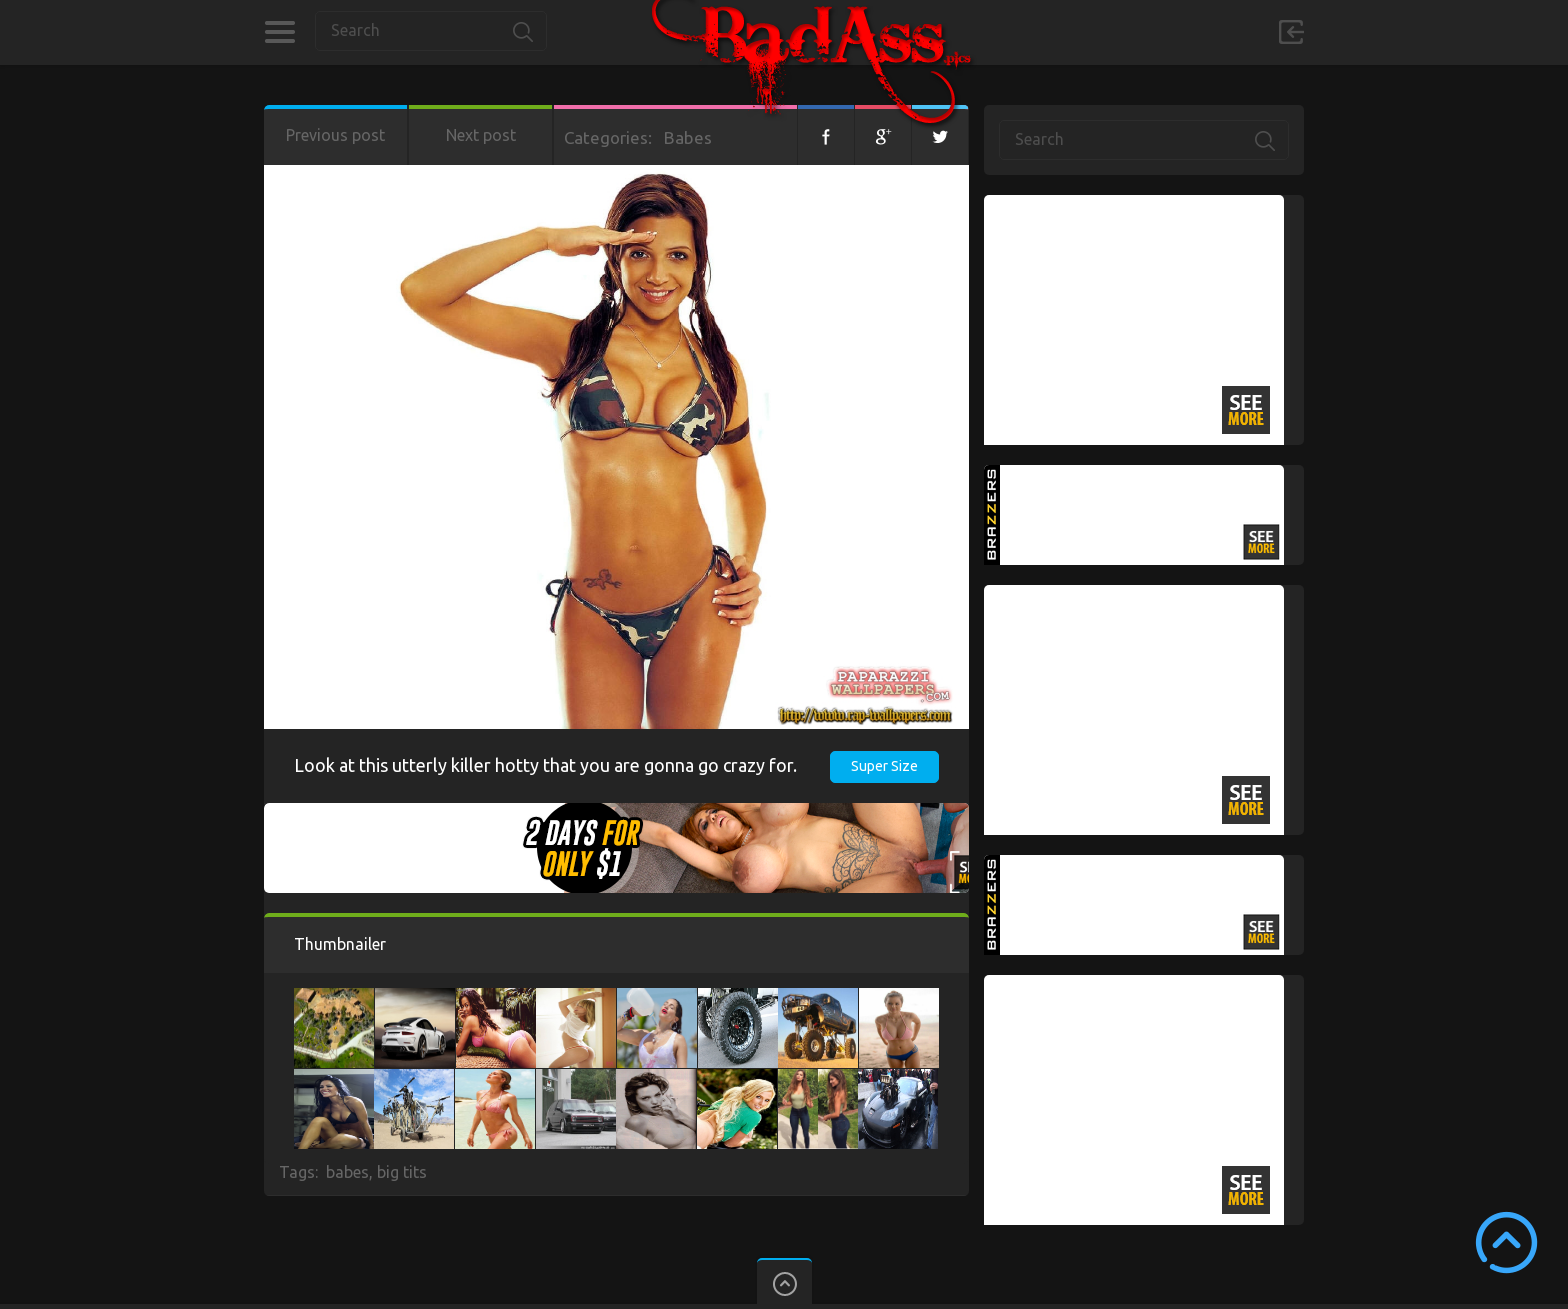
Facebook (826, 135)
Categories (279, 32)
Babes (688, 137)
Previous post (335, 135)
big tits (402, 1172)
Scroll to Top (1506, 1242)
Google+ (883, 135)
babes (347, 1172)
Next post (481, 135)
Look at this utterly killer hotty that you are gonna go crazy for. (545, 765)
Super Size (884, 766)
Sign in (1291, 32)
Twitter (940, 135)
